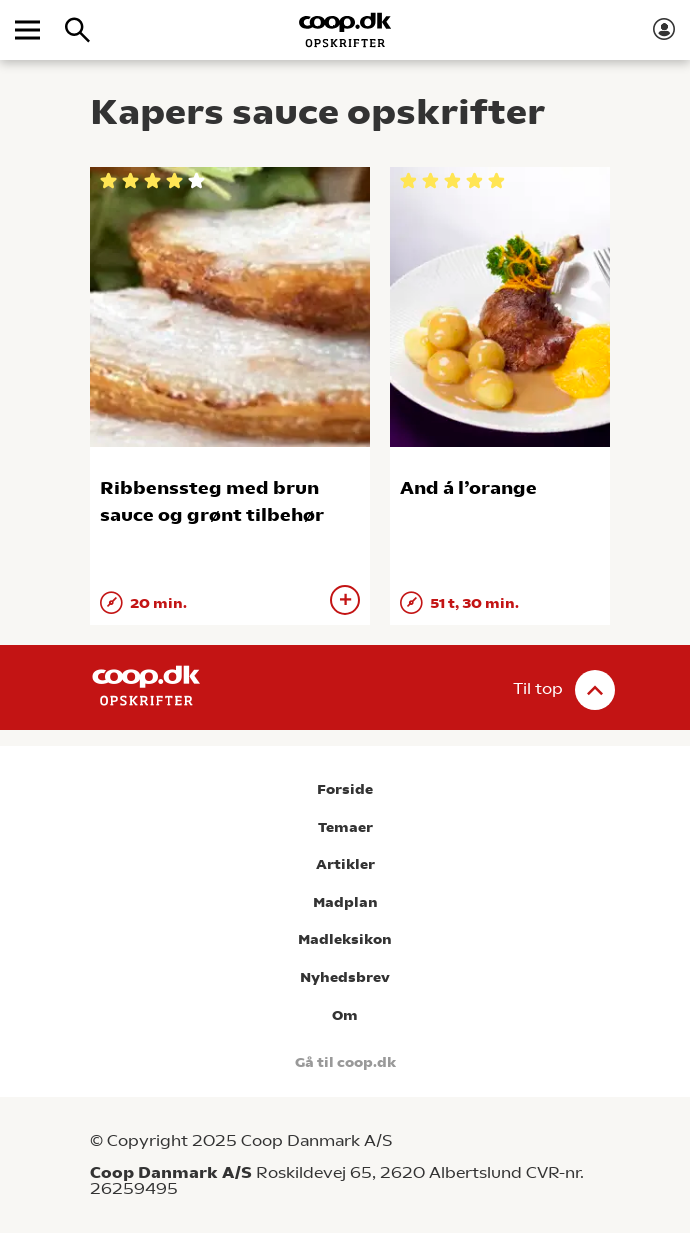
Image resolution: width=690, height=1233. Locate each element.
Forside (345, 789)
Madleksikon (345, 939)
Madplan (345, 902)
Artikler (345, 864)
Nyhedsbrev (345, 977)
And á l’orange (468, 487)
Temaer (345, 827)
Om (345, 1015)
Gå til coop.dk (345, 1062)
